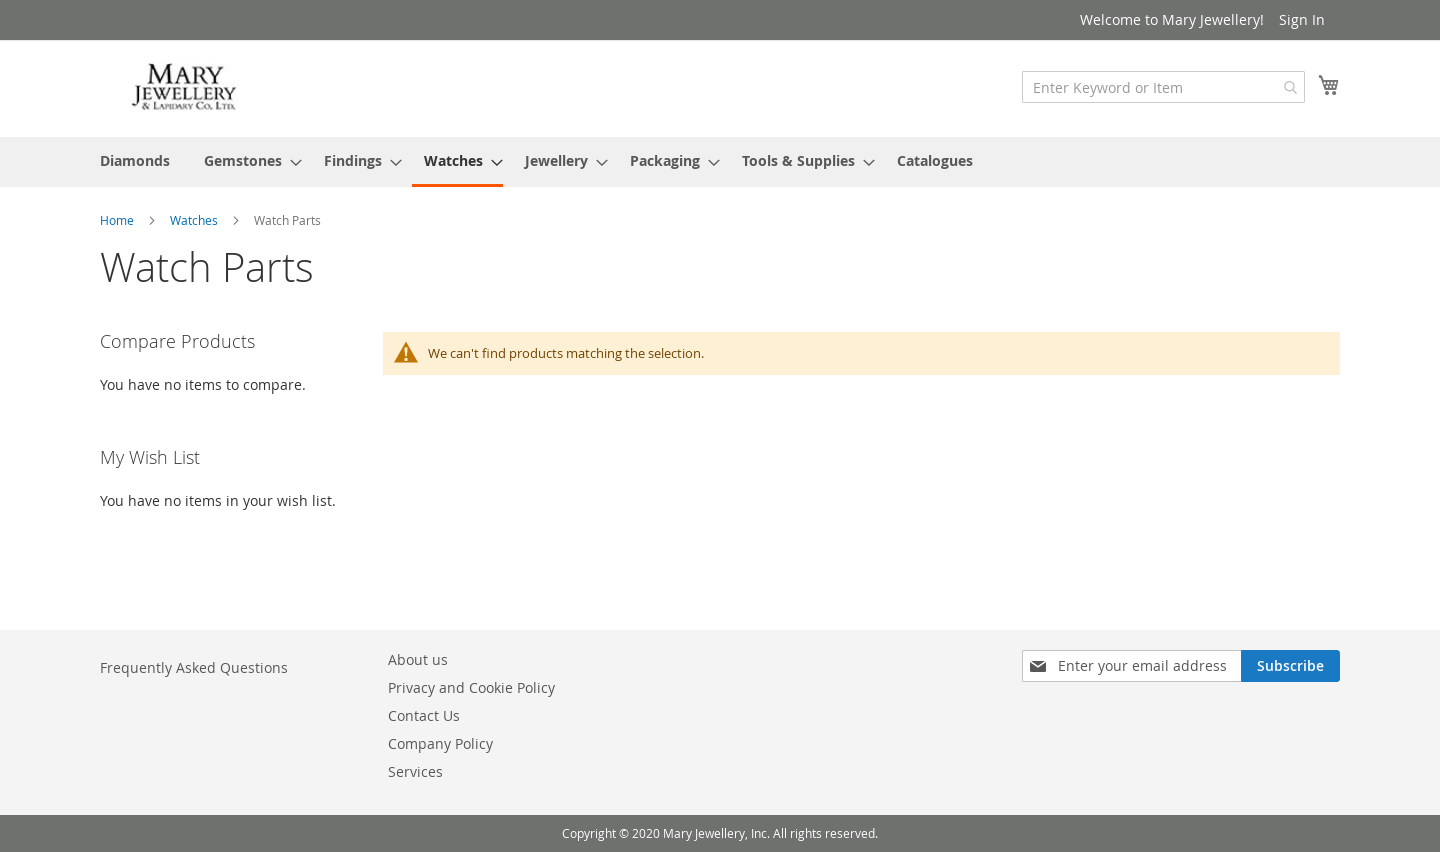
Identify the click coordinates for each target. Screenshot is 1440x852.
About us (418, 659)
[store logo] (185, 87)
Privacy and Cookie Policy (471, 687)
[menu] (720, 162)
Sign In (1302, 19)
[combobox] (1163, 87)
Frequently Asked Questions (194, 667)
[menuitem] (135, 160)
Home (118, 220)
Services (415, 771)
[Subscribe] (1290, 666)
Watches (195, 220)
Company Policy (440, 743)
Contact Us (424, 715)
